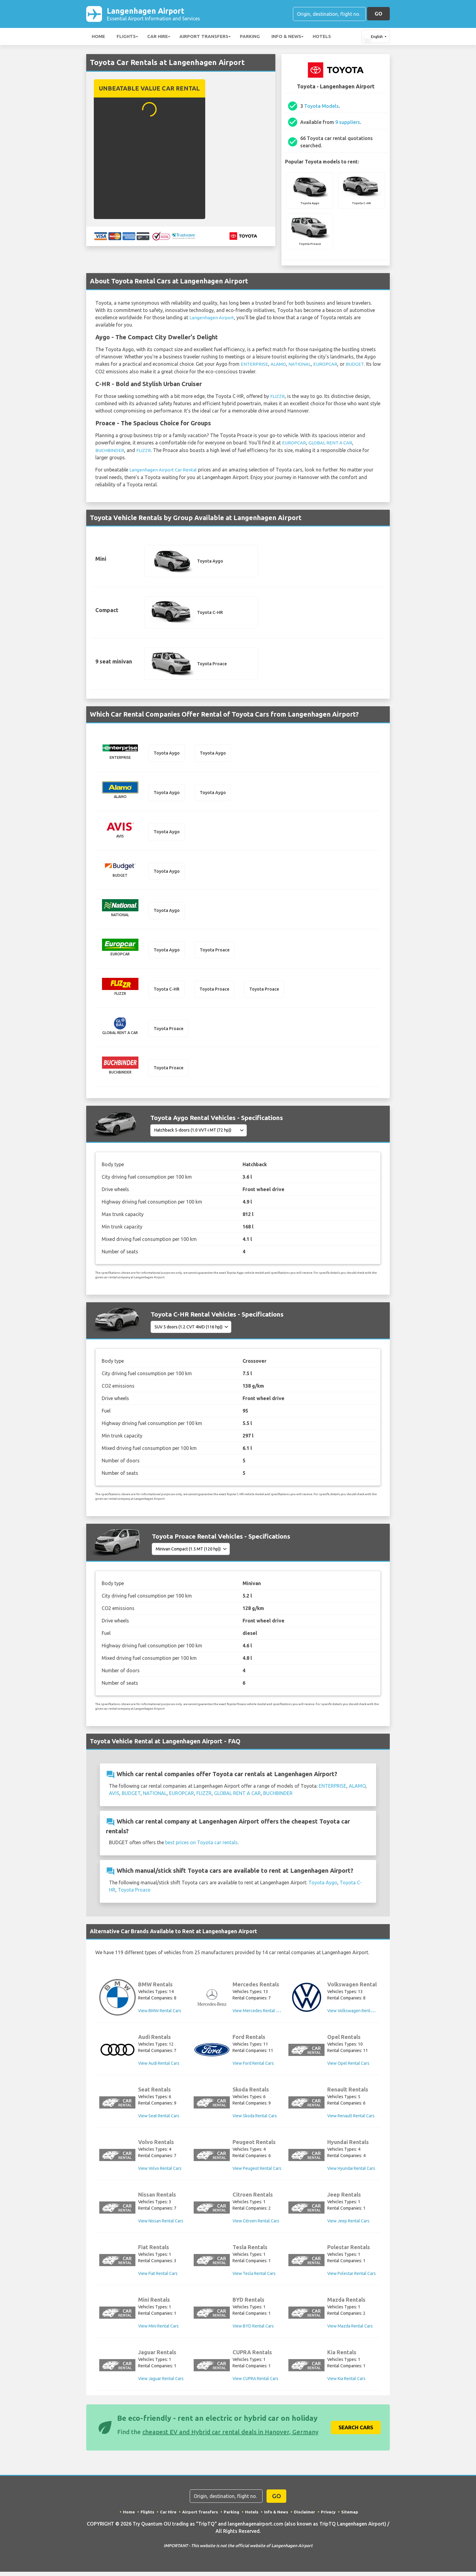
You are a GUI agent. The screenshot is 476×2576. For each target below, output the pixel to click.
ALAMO (279, 365)
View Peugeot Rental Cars (257, 2172)
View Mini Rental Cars (158, 2330)
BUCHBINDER (110, 451)
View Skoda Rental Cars (255, 2120)
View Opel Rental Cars (348, 2067)
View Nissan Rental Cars (160, 2225)
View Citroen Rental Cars (256, 2225)
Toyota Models (321, 107)
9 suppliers (347, 123)
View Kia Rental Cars (346, 2382)
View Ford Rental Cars (253, 2067)
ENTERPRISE (254, 365)
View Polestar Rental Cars (351, 2277)
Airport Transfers (203, 37)
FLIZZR (277, 397)
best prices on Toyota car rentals (201, 1847)
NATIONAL (302, 365)
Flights (126, 37)
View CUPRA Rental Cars (255, 2382)
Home (98, 37)
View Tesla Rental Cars (254, 2277)
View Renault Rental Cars (351, 2120)
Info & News (286, 37)
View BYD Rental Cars (253, 2330)
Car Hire (157, 37)
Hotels (322, 37)
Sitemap (351, 2516)
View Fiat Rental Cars (158, 2277)
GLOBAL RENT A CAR (332, 443)
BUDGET (358, 365)
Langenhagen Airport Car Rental (164, 470)
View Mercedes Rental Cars (258, 2014)
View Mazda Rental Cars (350, 2330)
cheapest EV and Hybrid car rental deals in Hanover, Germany (230, 2436)
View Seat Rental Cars (158, 2120)
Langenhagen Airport (156, 14)
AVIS (114, 1797)
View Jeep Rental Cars (348, 2225)
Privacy (329, 2516)
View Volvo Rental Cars (160, 2172)
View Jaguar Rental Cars (161, 2382)
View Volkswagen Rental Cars (355, 2014)
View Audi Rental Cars (158, 2067)
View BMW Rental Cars (159, 2014)
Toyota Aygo (322, 1887)
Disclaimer (305, 2516)
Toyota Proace (134, 1894)
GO (378, 14)
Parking (250, 37)
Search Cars (355, 2431)
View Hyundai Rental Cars (351, 2172)
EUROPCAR (328, 365)
